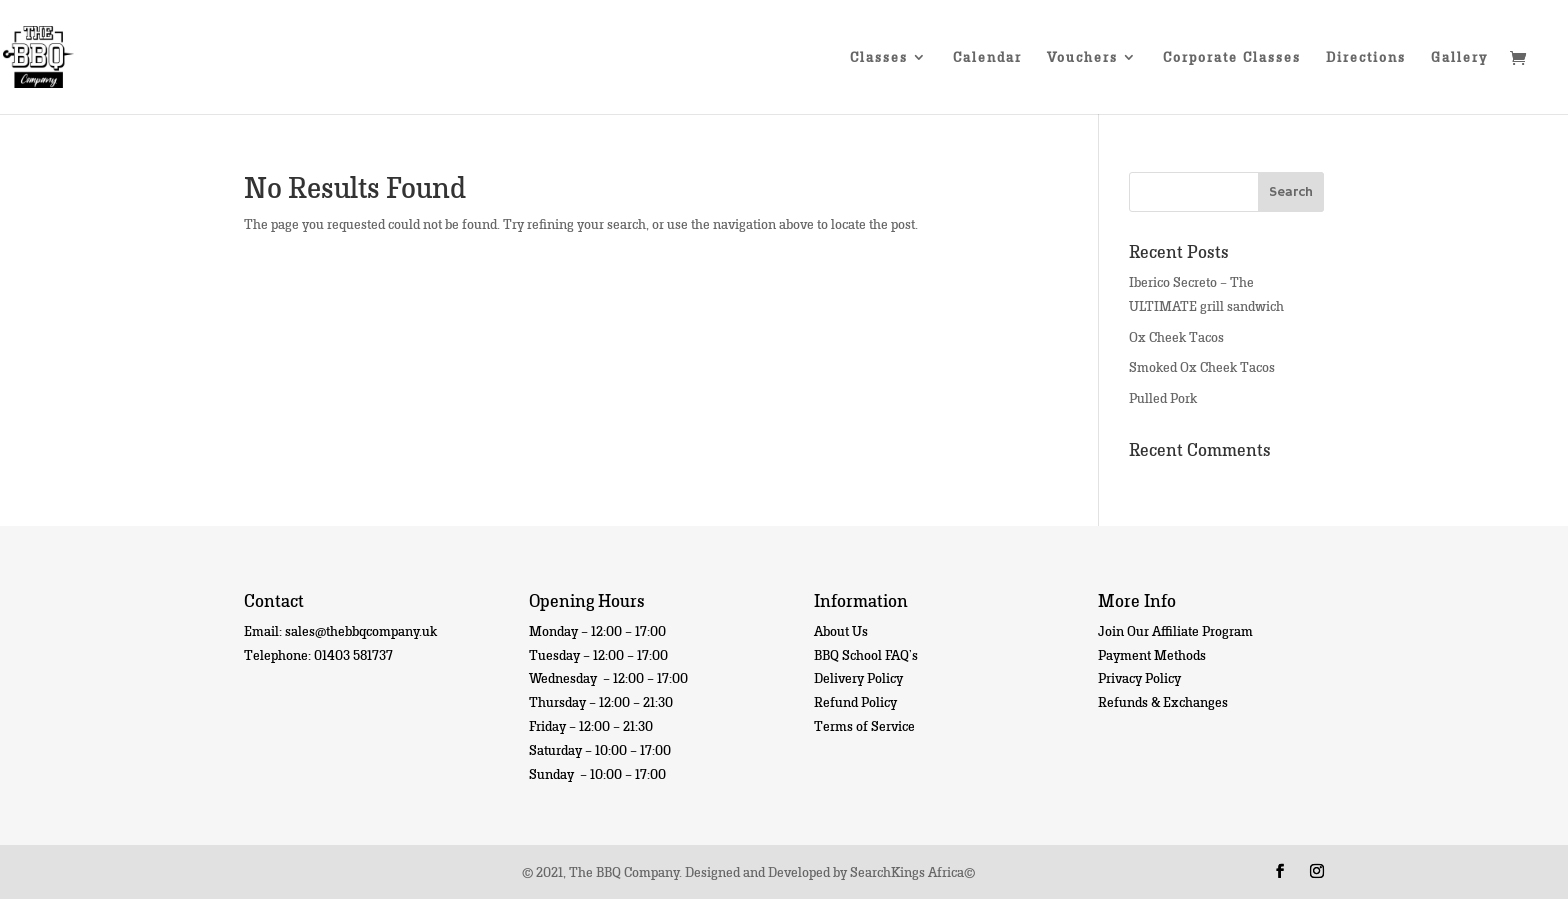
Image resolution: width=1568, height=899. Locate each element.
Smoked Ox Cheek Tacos (1202, 366)
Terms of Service (864, 725)
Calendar (987, 57)
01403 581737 (353, 654)
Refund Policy (855, 701)
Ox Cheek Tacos (1176, 336)
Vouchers (1082, 57)
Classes (879, 57)
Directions (1366, 57)
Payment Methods (1152, 654)
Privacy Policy (1139, 677)
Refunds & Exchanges (1163, 701)
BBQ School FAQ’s (866, 654)
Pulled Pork (1163, 397)
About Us (841, 630)
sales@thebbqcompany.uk (361, 630)
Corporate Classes (1232, 57)
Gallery (1459, 57)
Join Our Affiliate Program (1175, 630)
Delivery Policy (858, 677)
